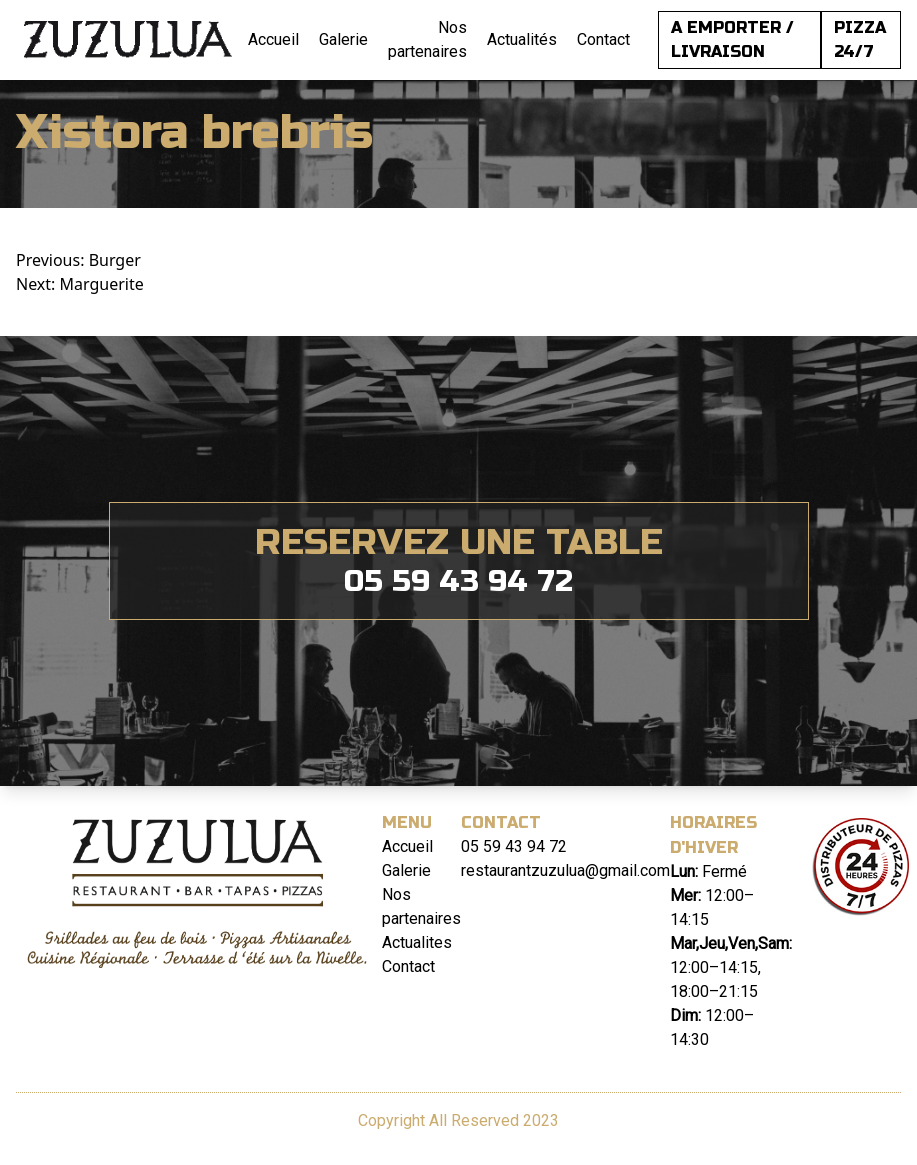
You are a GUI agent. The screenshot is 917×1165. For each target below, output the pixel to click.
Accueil (273, 39)
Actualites (417, 942)
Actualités (522, 39)
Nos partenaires (427, 39)
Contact (603, 39)
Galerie (343, 39)
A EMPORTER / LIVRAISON (732, 39)
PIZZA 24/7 (860, 39)
